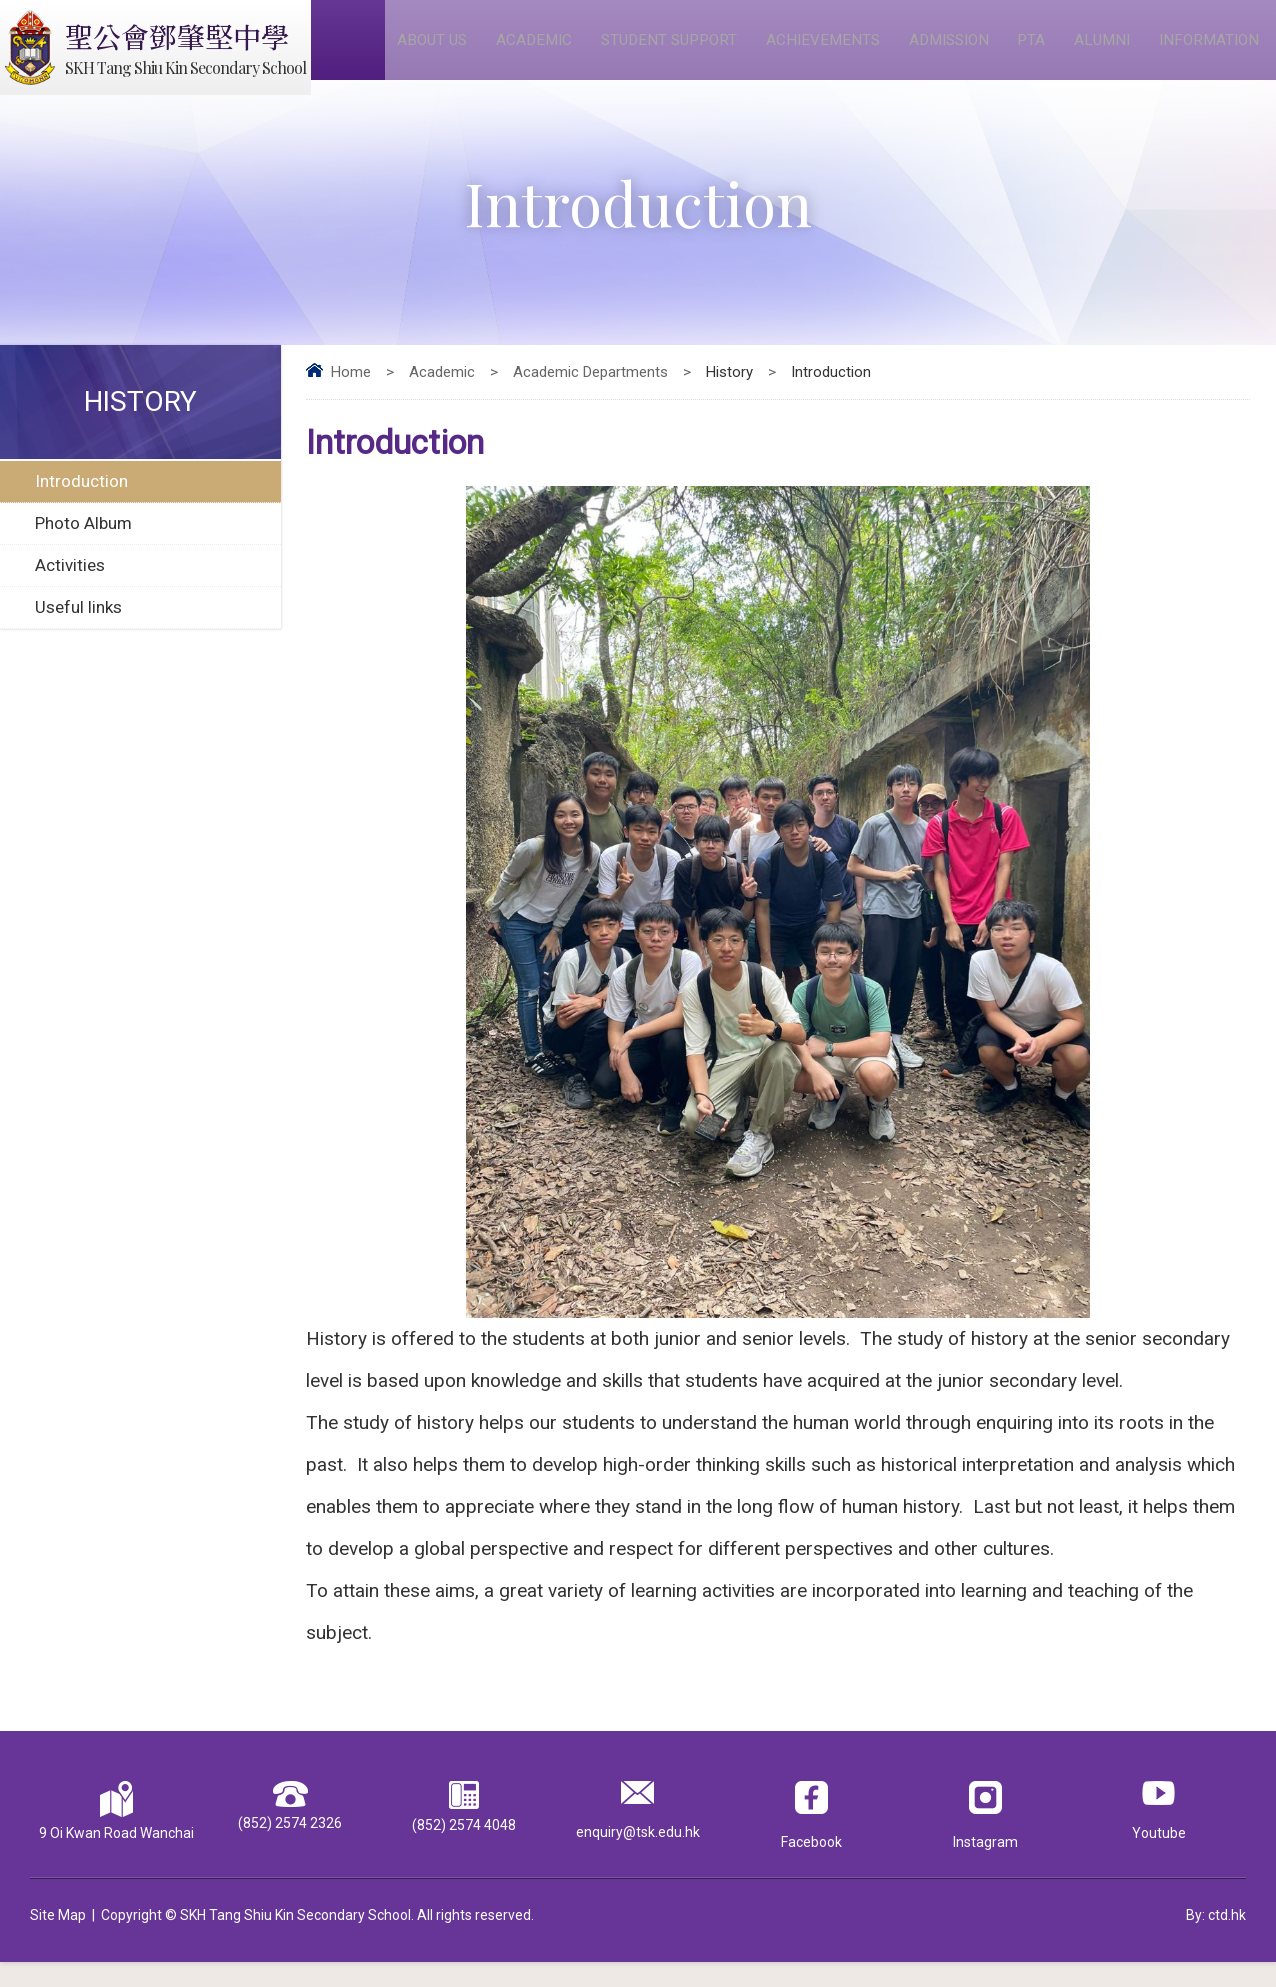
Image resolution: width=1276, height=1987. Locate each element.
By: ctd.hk (1216, 1940)
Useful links (78, 631)
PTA (1037, 51)
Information (1211, 51)
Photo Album (83, 547)
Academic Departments (590, 396)
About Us (439, 51)
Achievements (829, 51)
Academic (539, 51)
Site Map (58, 1940)
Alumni (1105, 51)
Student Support (675, 51)
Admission (955, 51)
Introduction (81, 505)
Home (351, 396)
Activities (70, 589)
